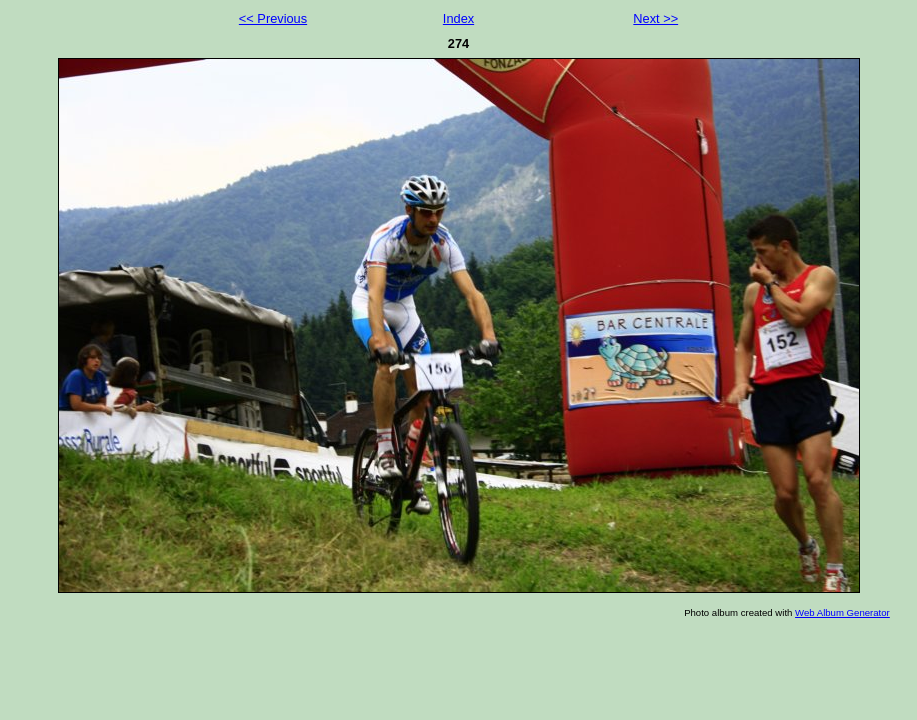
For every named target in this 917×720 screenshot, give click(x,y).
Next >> (655, 18)
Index (458, 18)
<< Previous (273, 18)
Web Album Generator (842, 612)
